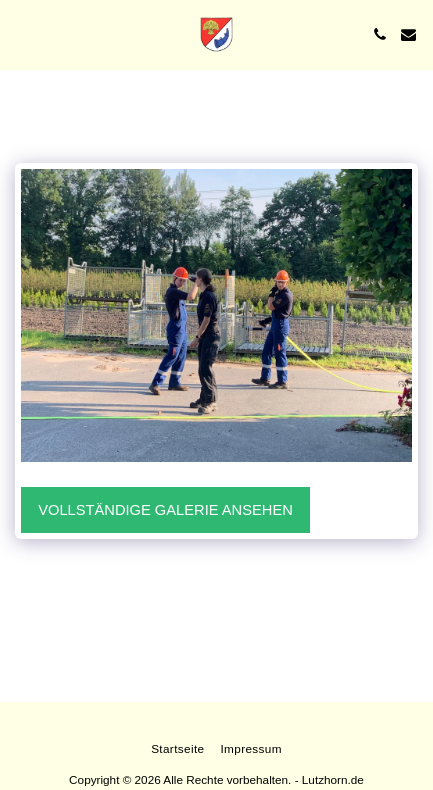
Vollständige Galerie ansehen (165, 510)
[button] (22, 34)
